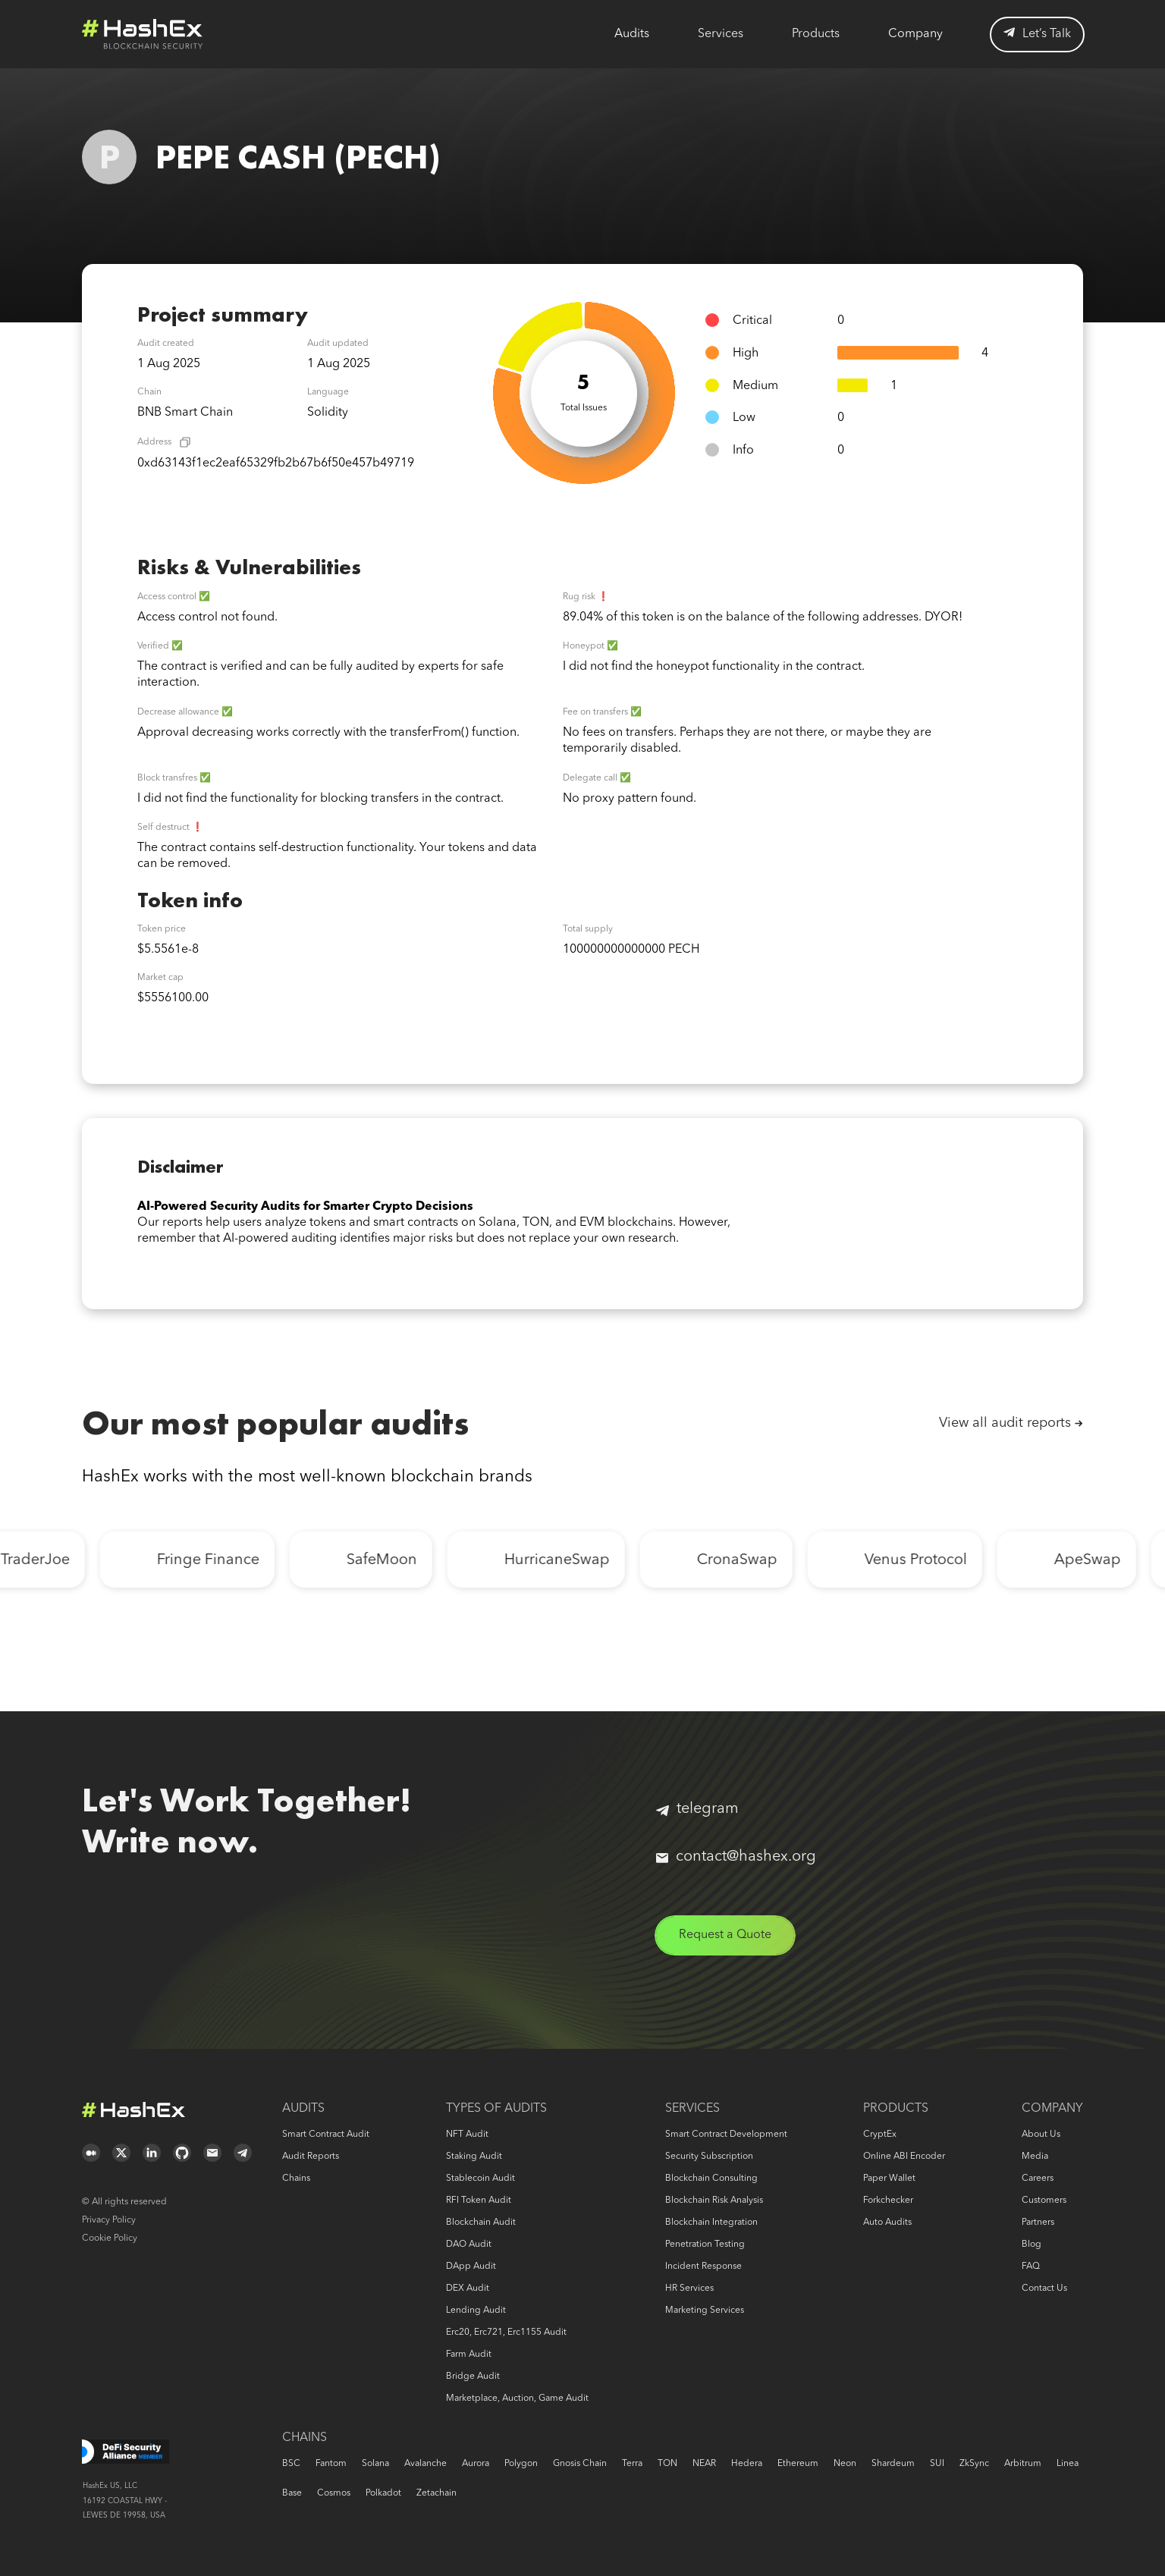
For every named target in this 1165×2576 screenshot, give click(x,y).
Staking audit (474, 2156)
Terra (632, 2463)
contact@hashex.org (736, 1856)
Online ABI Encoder (904, 2156)
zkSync (974, 2463)
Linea (1068, 2463)
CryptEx (880, 2134)
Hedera (746, 2463)
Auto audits (887, 2222)
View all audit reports (1005, 1423)
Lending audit (476, 2310)
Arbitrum (1022, 2463)
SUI (937, 2463)
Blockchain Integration (711, 2222)
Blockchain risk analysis (714, 2200)
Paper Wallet (889, 2178)
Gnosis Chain (580, 2463)
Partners (1038, 2222)
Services (720, 34)
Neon (845, 2463)
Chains (296, 2178)
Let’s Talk (1037, 33)
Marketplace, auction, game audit (517, 2398)
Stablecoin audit (480, 2178)
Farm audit (468, 2354)
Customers (1044, 2200)
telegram (697, 1809)
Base (292, 2493)
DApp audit (471, 2266)
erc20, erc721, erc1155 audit (506, 2332)
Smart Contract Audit (325, 2134)
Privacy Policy (109, 2220)
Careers (1038, 2178)
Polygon (521, 2463)
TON (667, 2463)
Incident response (703, 2266)
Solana (375, 2463)
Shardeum (893, 2463)
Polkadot (383, 2493)
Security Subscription (709, 2156)
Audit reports (310, 2156)
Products (816, 34)
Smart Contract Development (726, 2134)
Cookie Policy (109, 2238)
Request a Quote (725, 1935)
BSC (291, 2463)
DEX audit (467, 2288)
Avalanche (425, 2463)
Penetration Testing (705, 2244)
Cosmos (333, 2493)
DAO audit (468, 2244)
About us (1041, 2134)
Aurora (475, 2463)
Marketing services (704, 2310)
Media (1035, 2156)
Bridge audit (473, 2376)
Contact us (1044, 2288)
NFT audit (467, 2134)
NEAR (704, 2463)
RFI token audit (478, 2200)
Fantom (331, 2463)
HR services (689, 2288)
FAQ (1031, 2266)
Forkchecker (888, 2200)
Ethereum (797, 2463)
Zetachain (436, 2493)
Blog (1031, 2244)
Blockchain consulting (711, 2178)
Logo (142, 34)
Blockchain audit (481, 2222)
